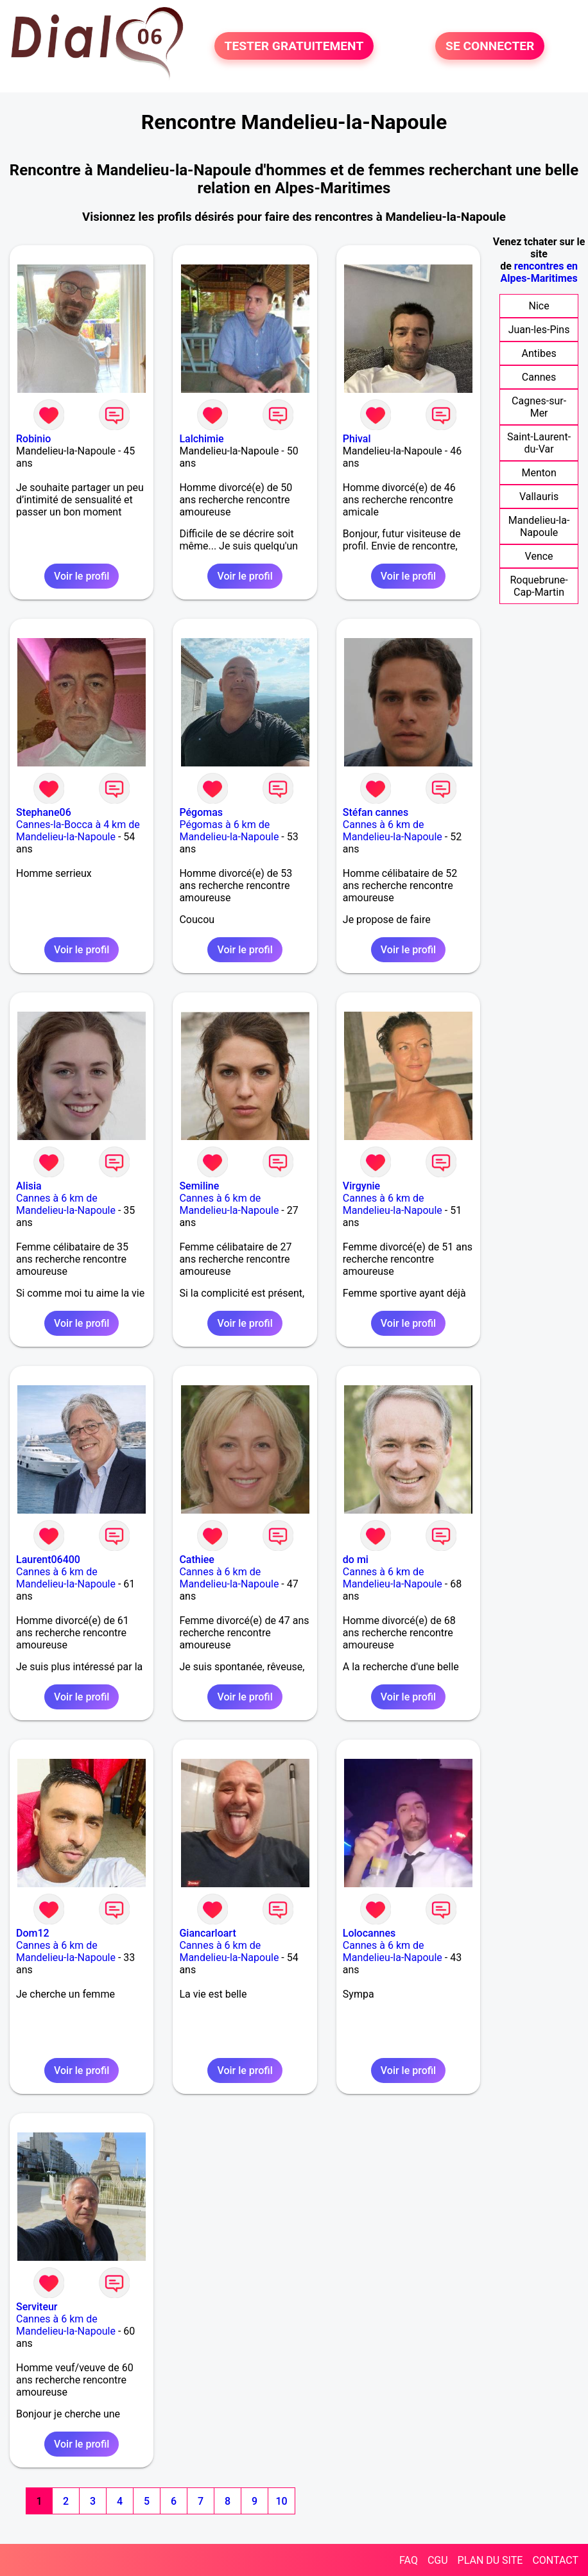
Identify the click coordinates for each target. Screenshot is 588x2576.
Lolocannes (369, 1933)
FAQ (408, 2560)
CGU (438, 2560)
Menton (538, 473)
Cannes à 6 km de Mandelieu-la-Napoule (392, 830)
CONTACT (555, 2560)
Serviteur (37, 2307)
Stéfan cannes (375, 812)
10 (281, 2501)
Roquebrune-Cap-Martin (538, 586)
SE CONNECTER (489, 46)
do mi (355, 1559)
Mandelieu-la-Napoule (539, 526)
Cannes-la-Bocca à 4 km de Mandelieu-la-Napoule (78, 830)
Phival (357, 439)
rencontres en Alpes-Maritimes (539, 272)
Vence (539, 556)
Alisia (29, 1186)
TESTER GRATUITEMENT (294, 46)
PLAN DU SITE (490, 2560)
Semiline (199, 1186)
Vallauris (538, 496)
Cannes (539, 377)
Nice (539, 306)
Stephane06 (43, 812)
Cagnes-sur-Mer (539, 407)
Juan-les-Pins (539, 330)
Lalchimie (201, 439)
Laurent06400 (48, 1559)
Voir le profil (81, 576)
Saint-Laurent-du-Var (539, 443)
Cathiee (196, 1559)
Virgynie (361, 1186)
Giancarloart (207, 1933)
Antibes (539, 353)
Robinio (33, 439)
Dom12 (32, 1933)
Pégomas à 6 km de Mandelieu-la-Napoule (229, 830)
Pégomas (201, 812)
